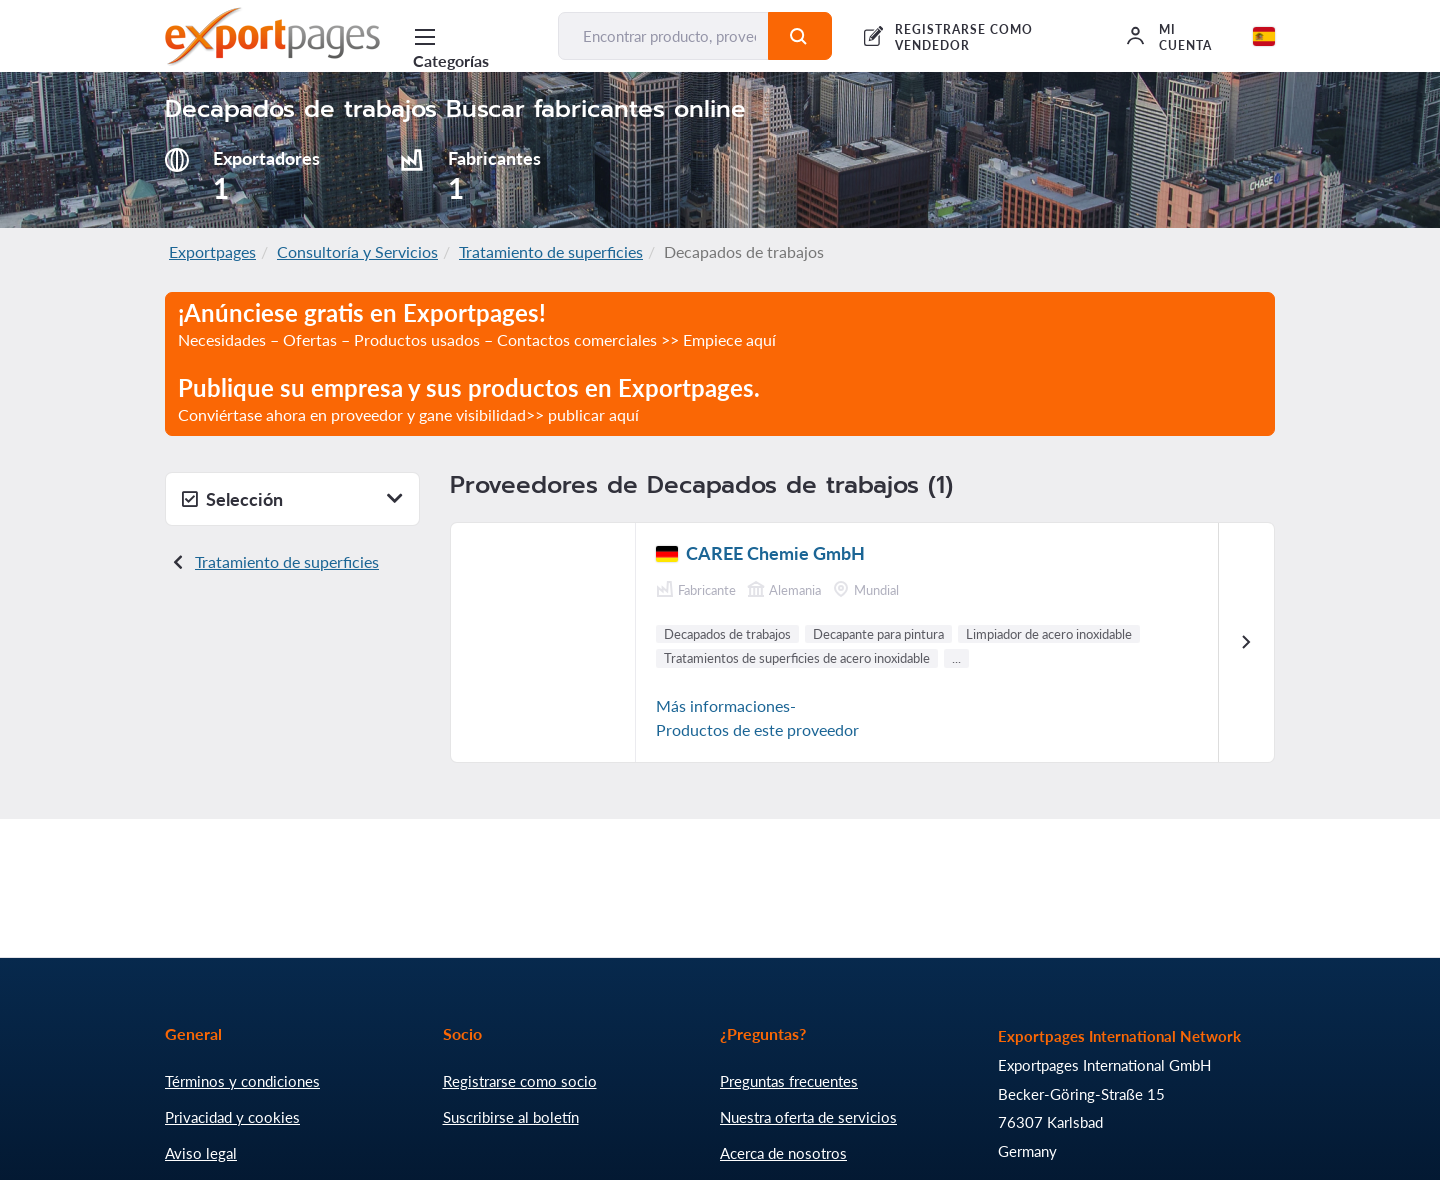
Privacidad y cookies (232, 1117)
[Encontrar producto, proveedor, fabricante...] (663, 36)
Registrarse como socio (520, 1081)
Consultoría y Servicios (357, 251)
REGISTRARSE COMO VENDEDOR (963, 37)
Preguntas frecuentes (789, 1081)
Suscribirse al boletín (511, 1117)
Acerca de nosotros (783, 1153)
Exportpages (212, 251)
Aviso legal (201, 1153)
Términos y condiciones (242, 1081)
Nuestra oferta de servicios (808, 1117)
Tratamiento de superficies (551, 251)
